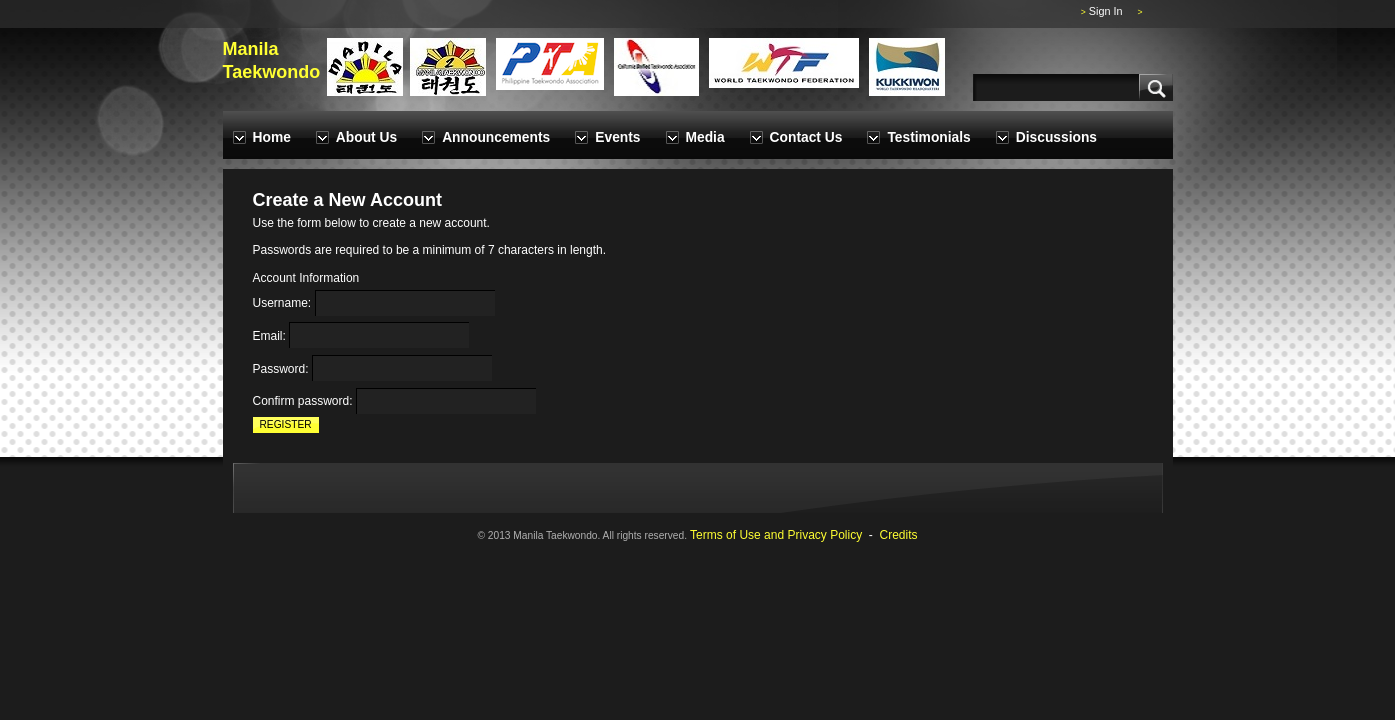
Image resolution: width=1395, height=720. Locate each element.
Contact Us (806, 137)
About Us (366, 137)
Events (617, 137)
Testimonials (928, 137)
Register (286, 424)
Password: (281, 369)
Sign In (1106, 11)
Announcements (496, 137)
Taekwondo (272, 72)
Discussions (1056, 137)
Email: (269, 336)
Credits (899, 535)
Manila (251, 49)
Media (705, 137)
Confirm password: (303, 402)
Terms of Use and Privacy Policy (776, 535)
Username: (282, 304)
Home (272, 137)
